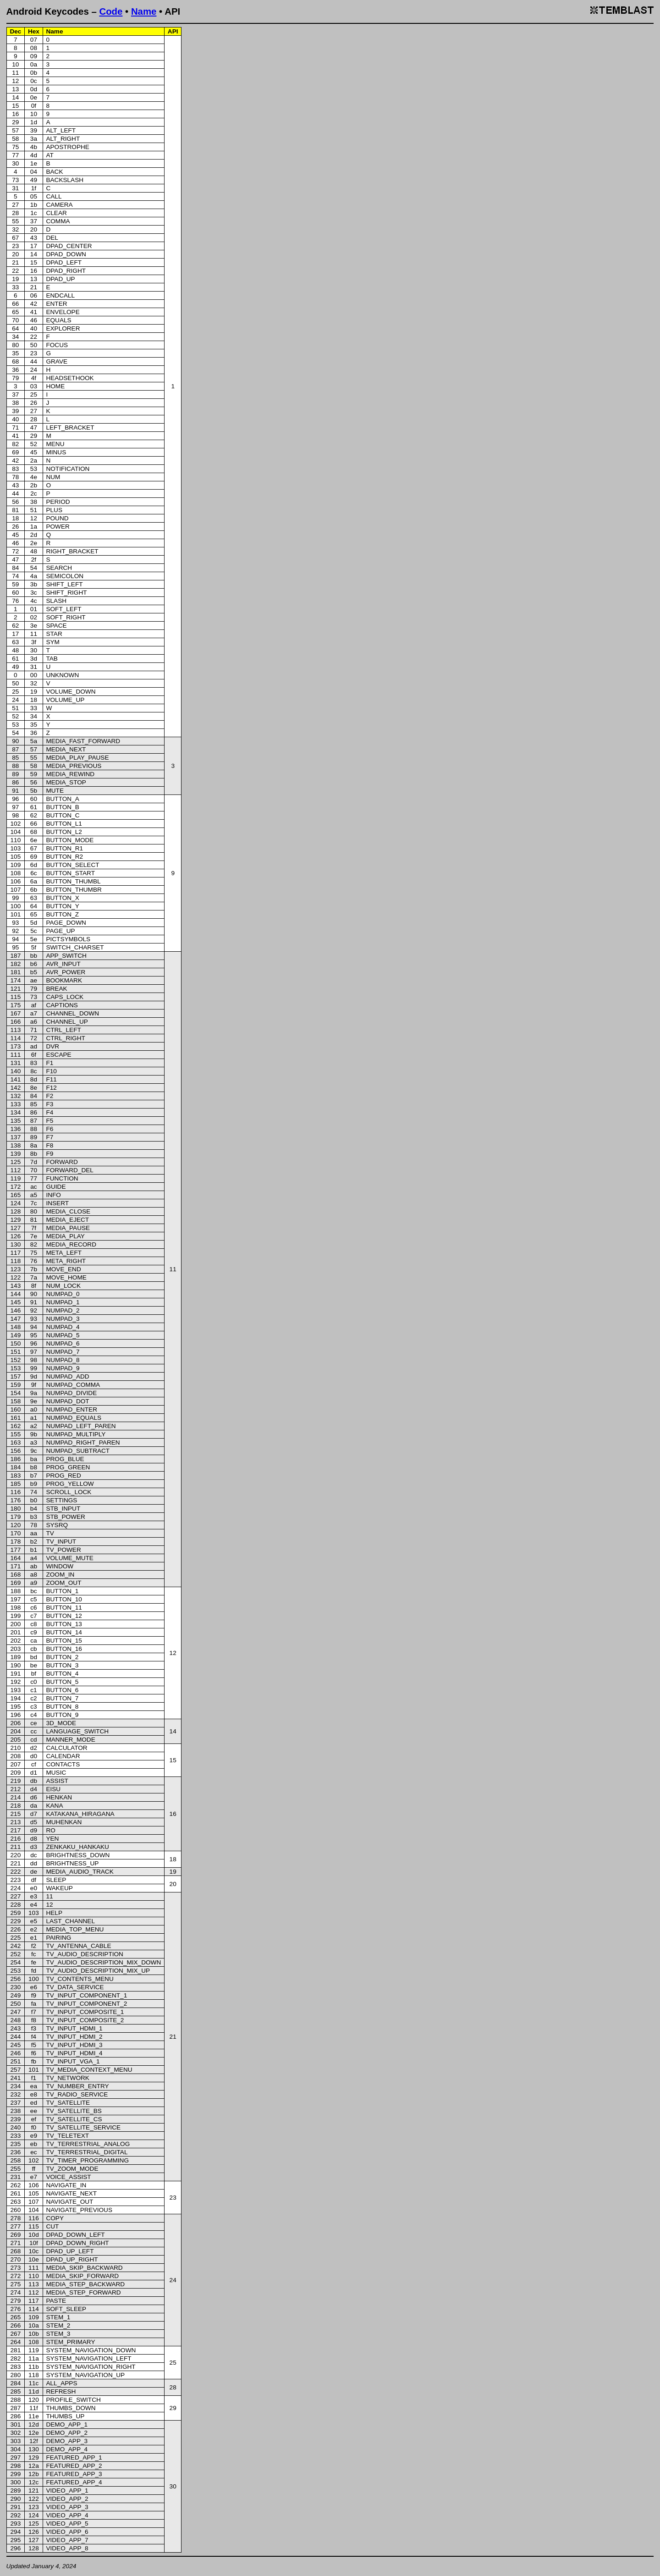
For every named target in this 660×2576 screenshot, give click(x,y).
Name (144, 11)
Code (110, 11)
